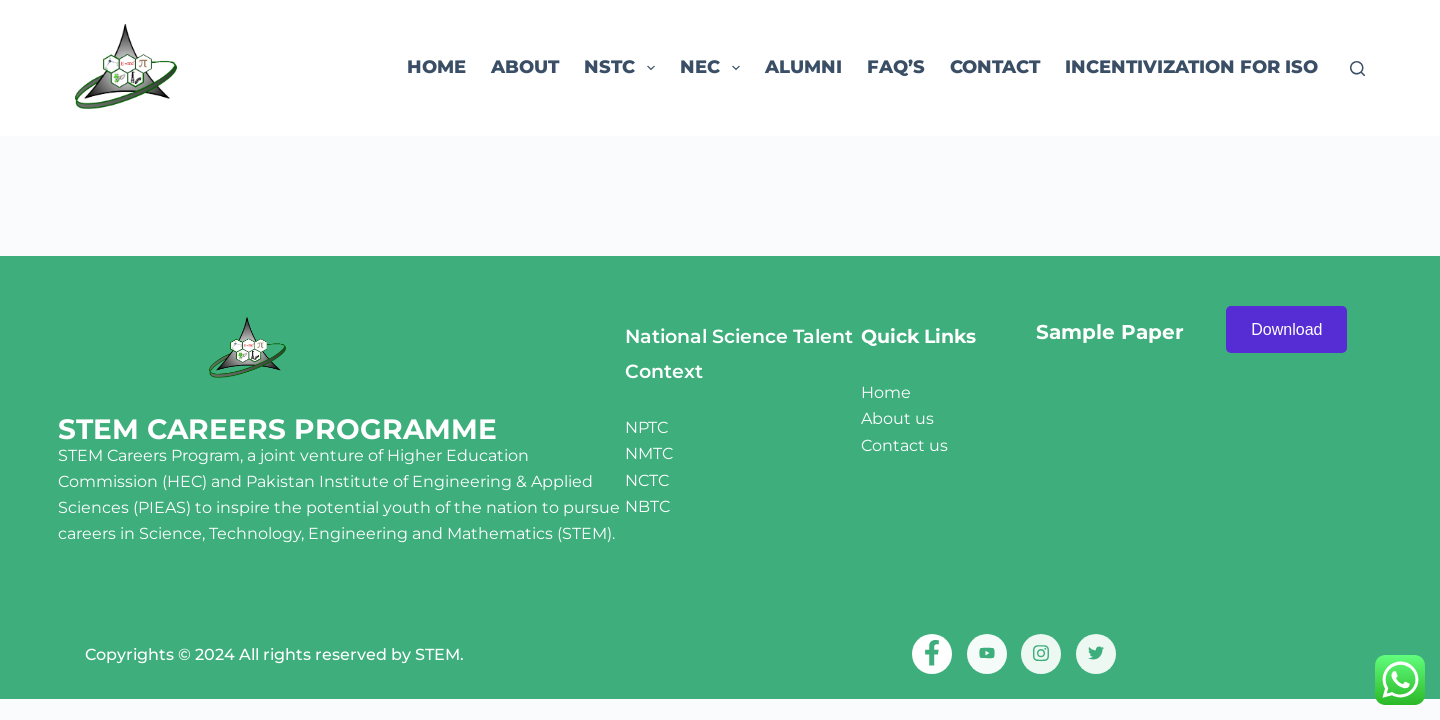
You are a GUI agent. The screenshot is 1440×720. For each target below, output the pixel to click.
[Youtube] (987, 654)
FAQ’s (896, 67)
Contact (995, 67)
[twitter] (1096, 654)
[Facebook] (932, 654)
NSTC (623, 68)
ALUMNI (803, 67)
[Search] (1357, 68)
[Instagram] (1041, 654)
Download (1286, 329)
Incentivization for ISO (1191, 67)
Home (436, 67)
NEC (714, 68)
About (525, 67)
